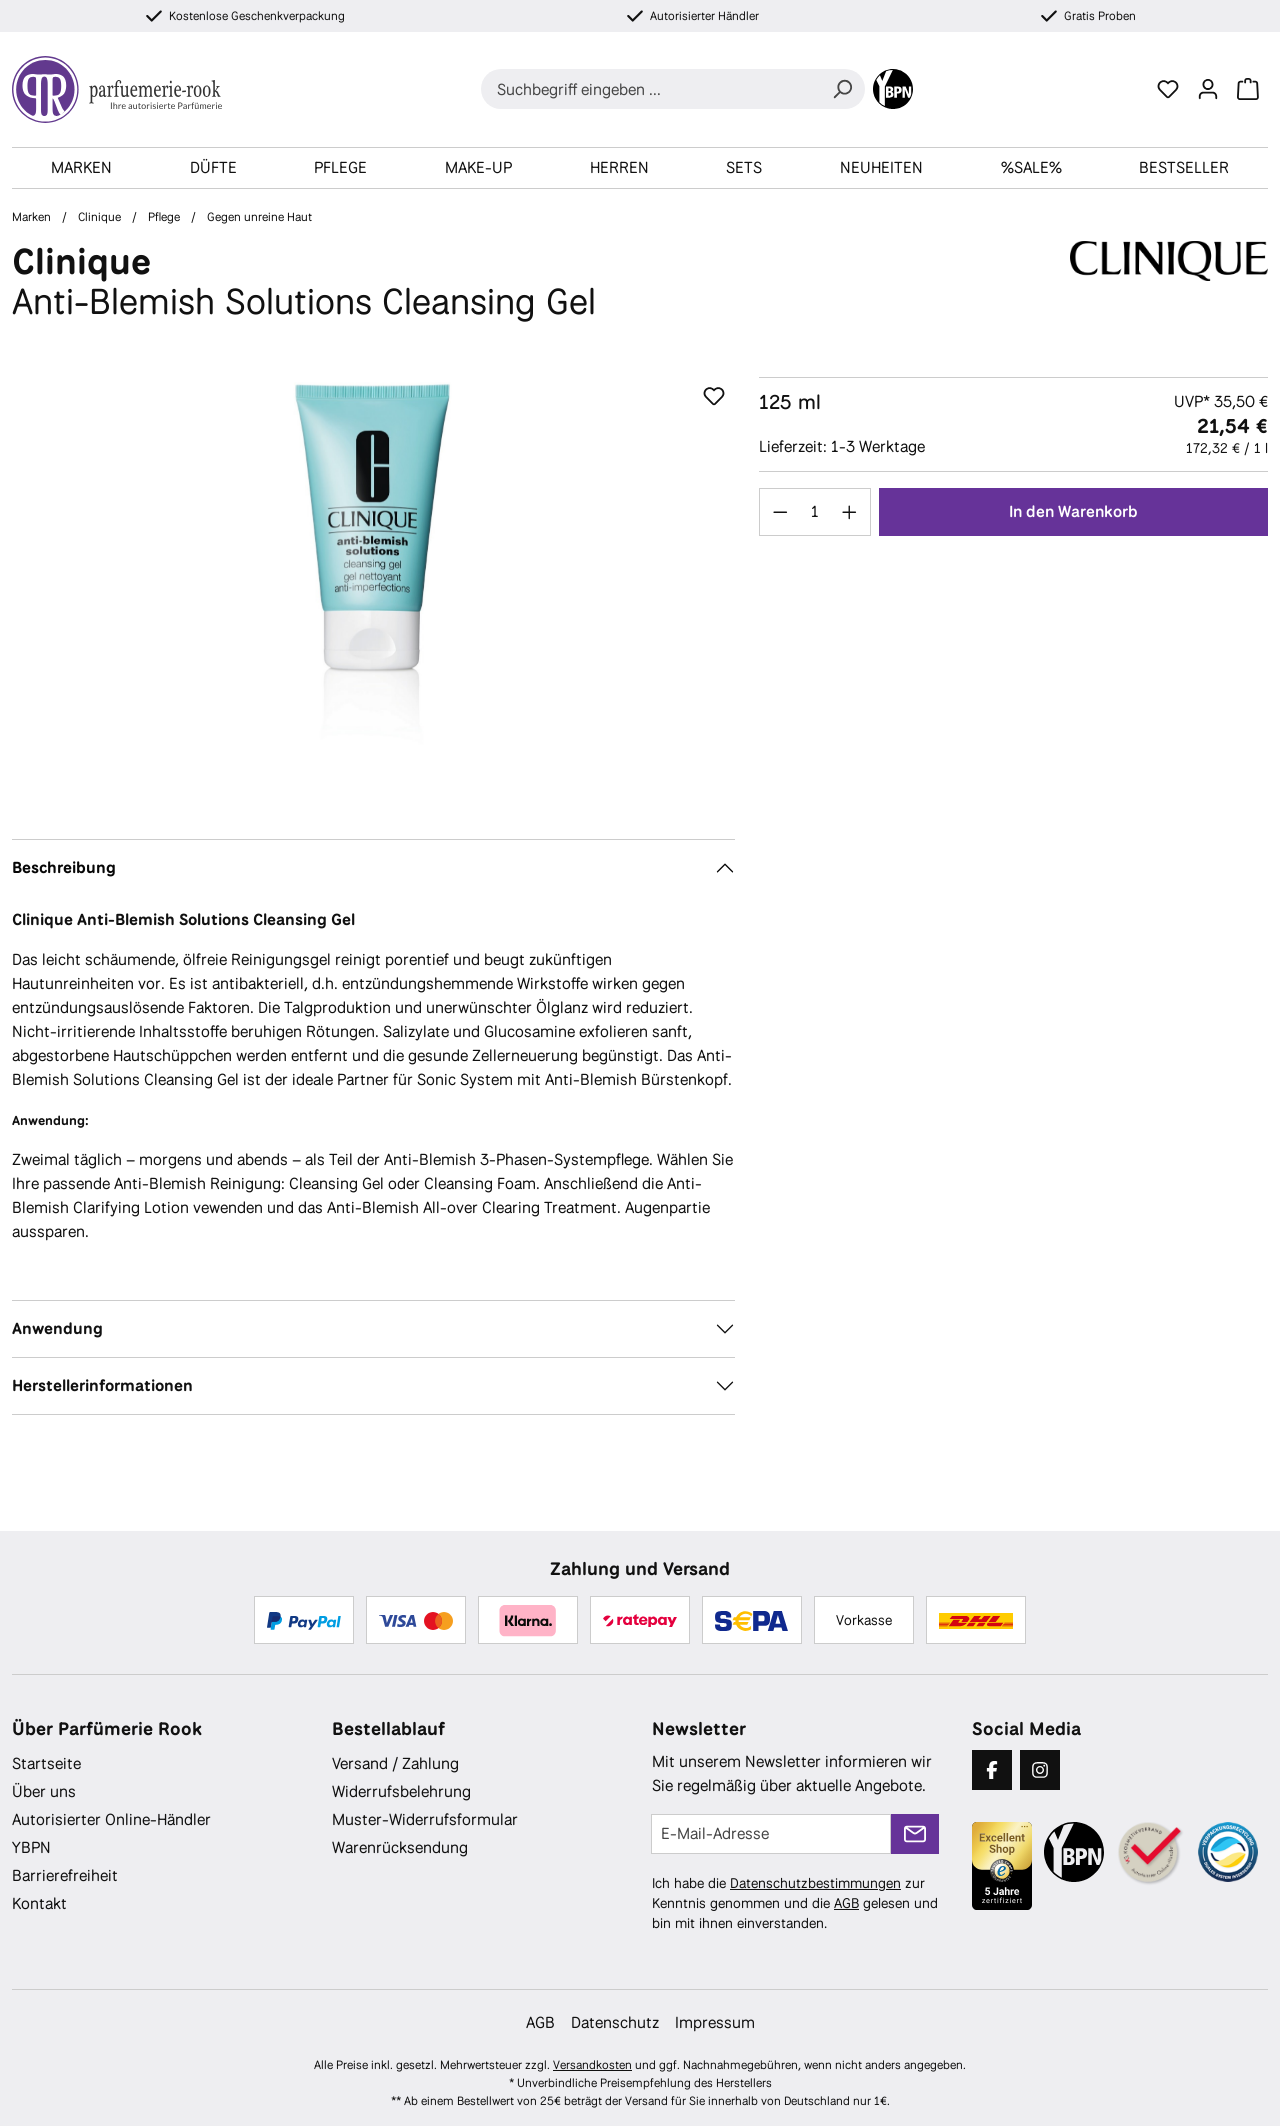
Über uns (44, 1791)
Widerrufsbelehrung (401, 1791)
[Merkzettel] (1168, 89)
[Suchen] (842, 89)
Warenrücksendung (400, 1847)
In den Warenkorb (1073, 511)
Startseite (46, 1763)
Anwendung (57, 1328)
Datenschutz (615, 2022)
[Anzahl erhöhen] (850, 512)
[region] (373, 592)
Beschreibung (64, 867)
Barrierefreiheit (65, 1875)
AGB (846, 1903)
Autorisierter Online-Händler (111, 1819)
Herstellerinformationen (102, 1385)
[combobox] (650, 89)
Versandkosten (592, 2065)
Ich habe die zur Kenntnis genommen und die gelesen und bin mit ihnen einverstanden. (795, 1903)
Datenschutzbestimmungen (815, 1883)
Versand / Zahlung (395, 1763)
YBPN (31, 1847)
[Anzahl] (814, 512)
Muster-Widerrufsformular (425, 1819)
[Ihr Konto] (1208, 89)
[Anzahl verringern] (780, 512)
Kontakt (39, 1903)
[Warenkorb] (1248, 89)
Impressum (715, 2022)
